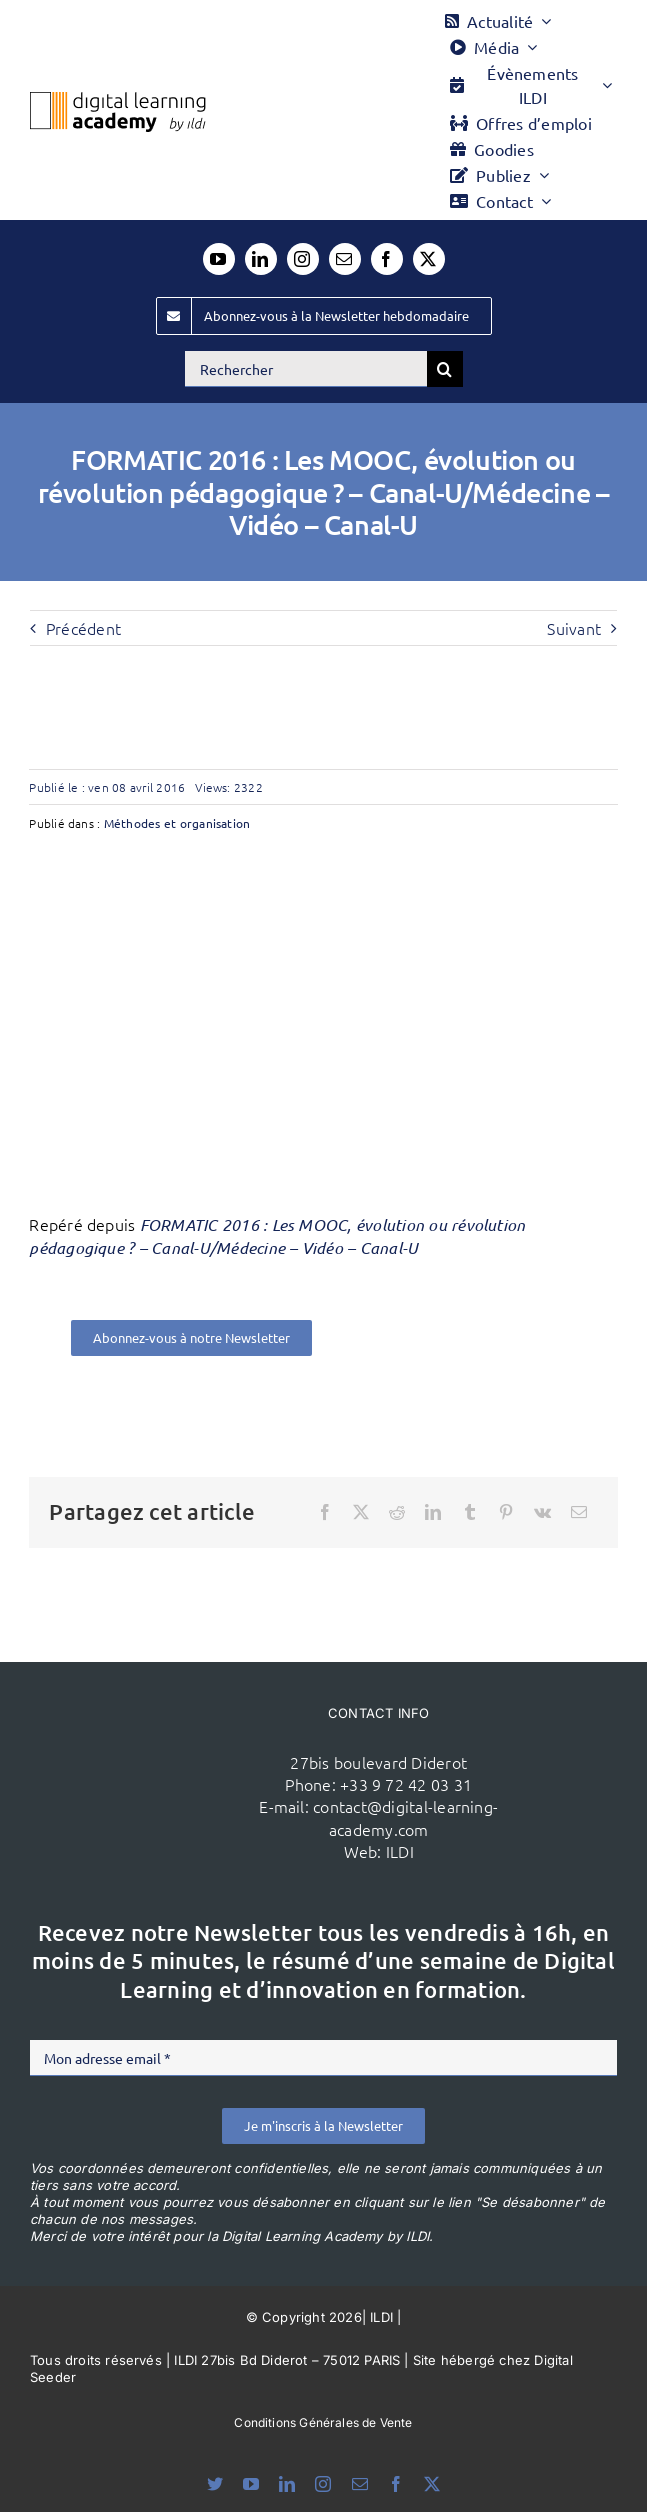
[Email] (579, 1512)
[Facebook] (325, 1512)
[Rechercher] (306, 369)
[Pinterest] (506, 1512)
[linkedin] (261, 259)
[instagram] (303, 259)
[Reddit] (397, 1512)
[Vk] (542, 1512)
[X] (361, 1512)
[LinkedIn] (433, 1512)
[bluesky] (215, 2484)
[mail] (345, 259)
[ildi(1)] (171, 1754)
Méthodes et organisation (177, 823)
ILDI (400, 1851)
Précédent (83, 628)
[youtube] (219, 259)
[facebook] (387, 259)
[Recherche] (445, 369)
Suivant (574, 628)
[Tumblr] (470, 1512)
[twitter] (429, 259)
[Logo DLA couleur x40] (118, 100)
